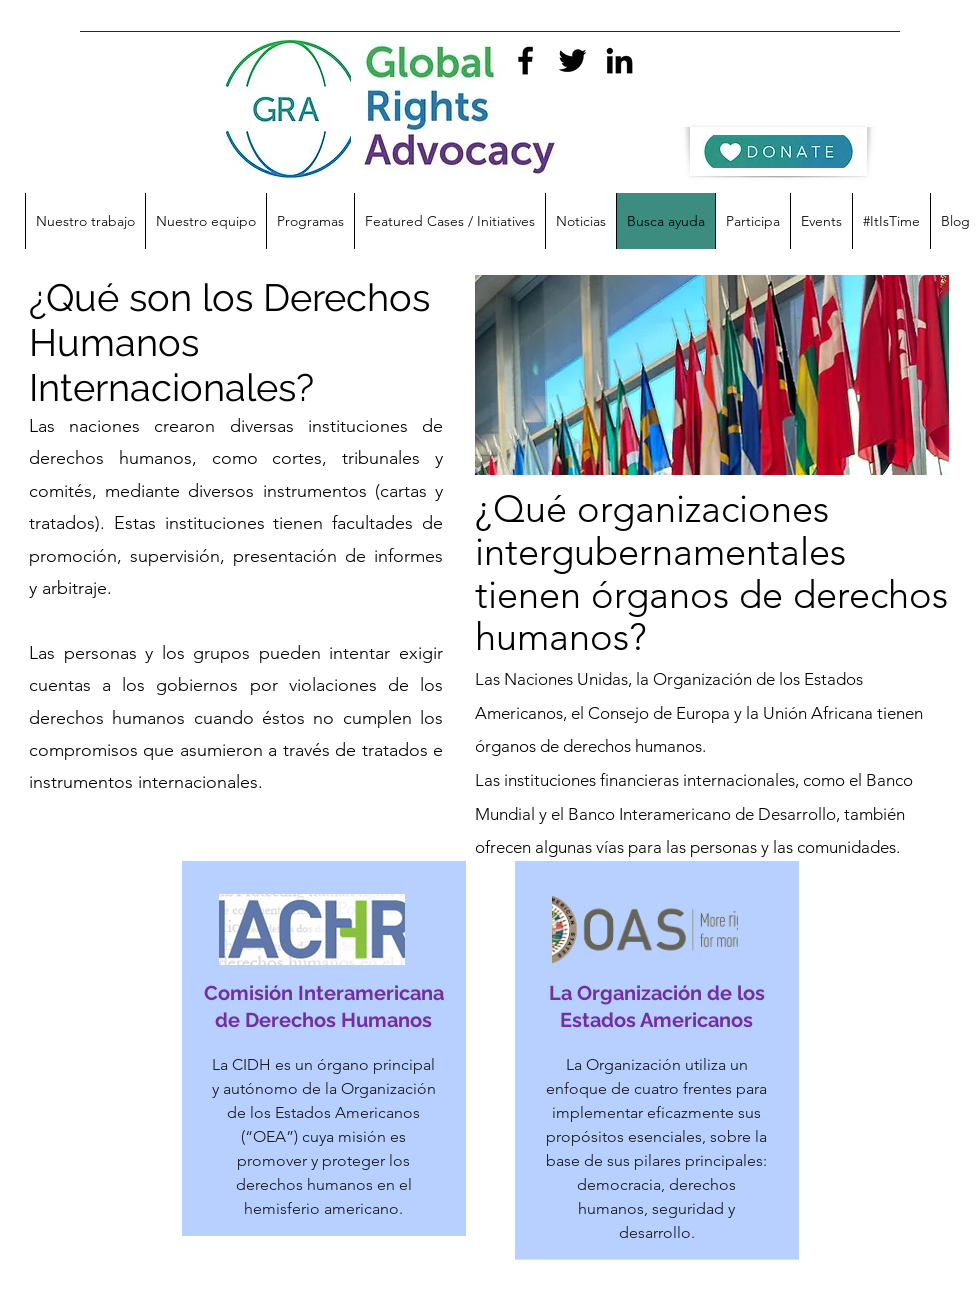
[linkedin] (619, 60)
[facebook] (525, 60)
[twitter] (572, 60)
